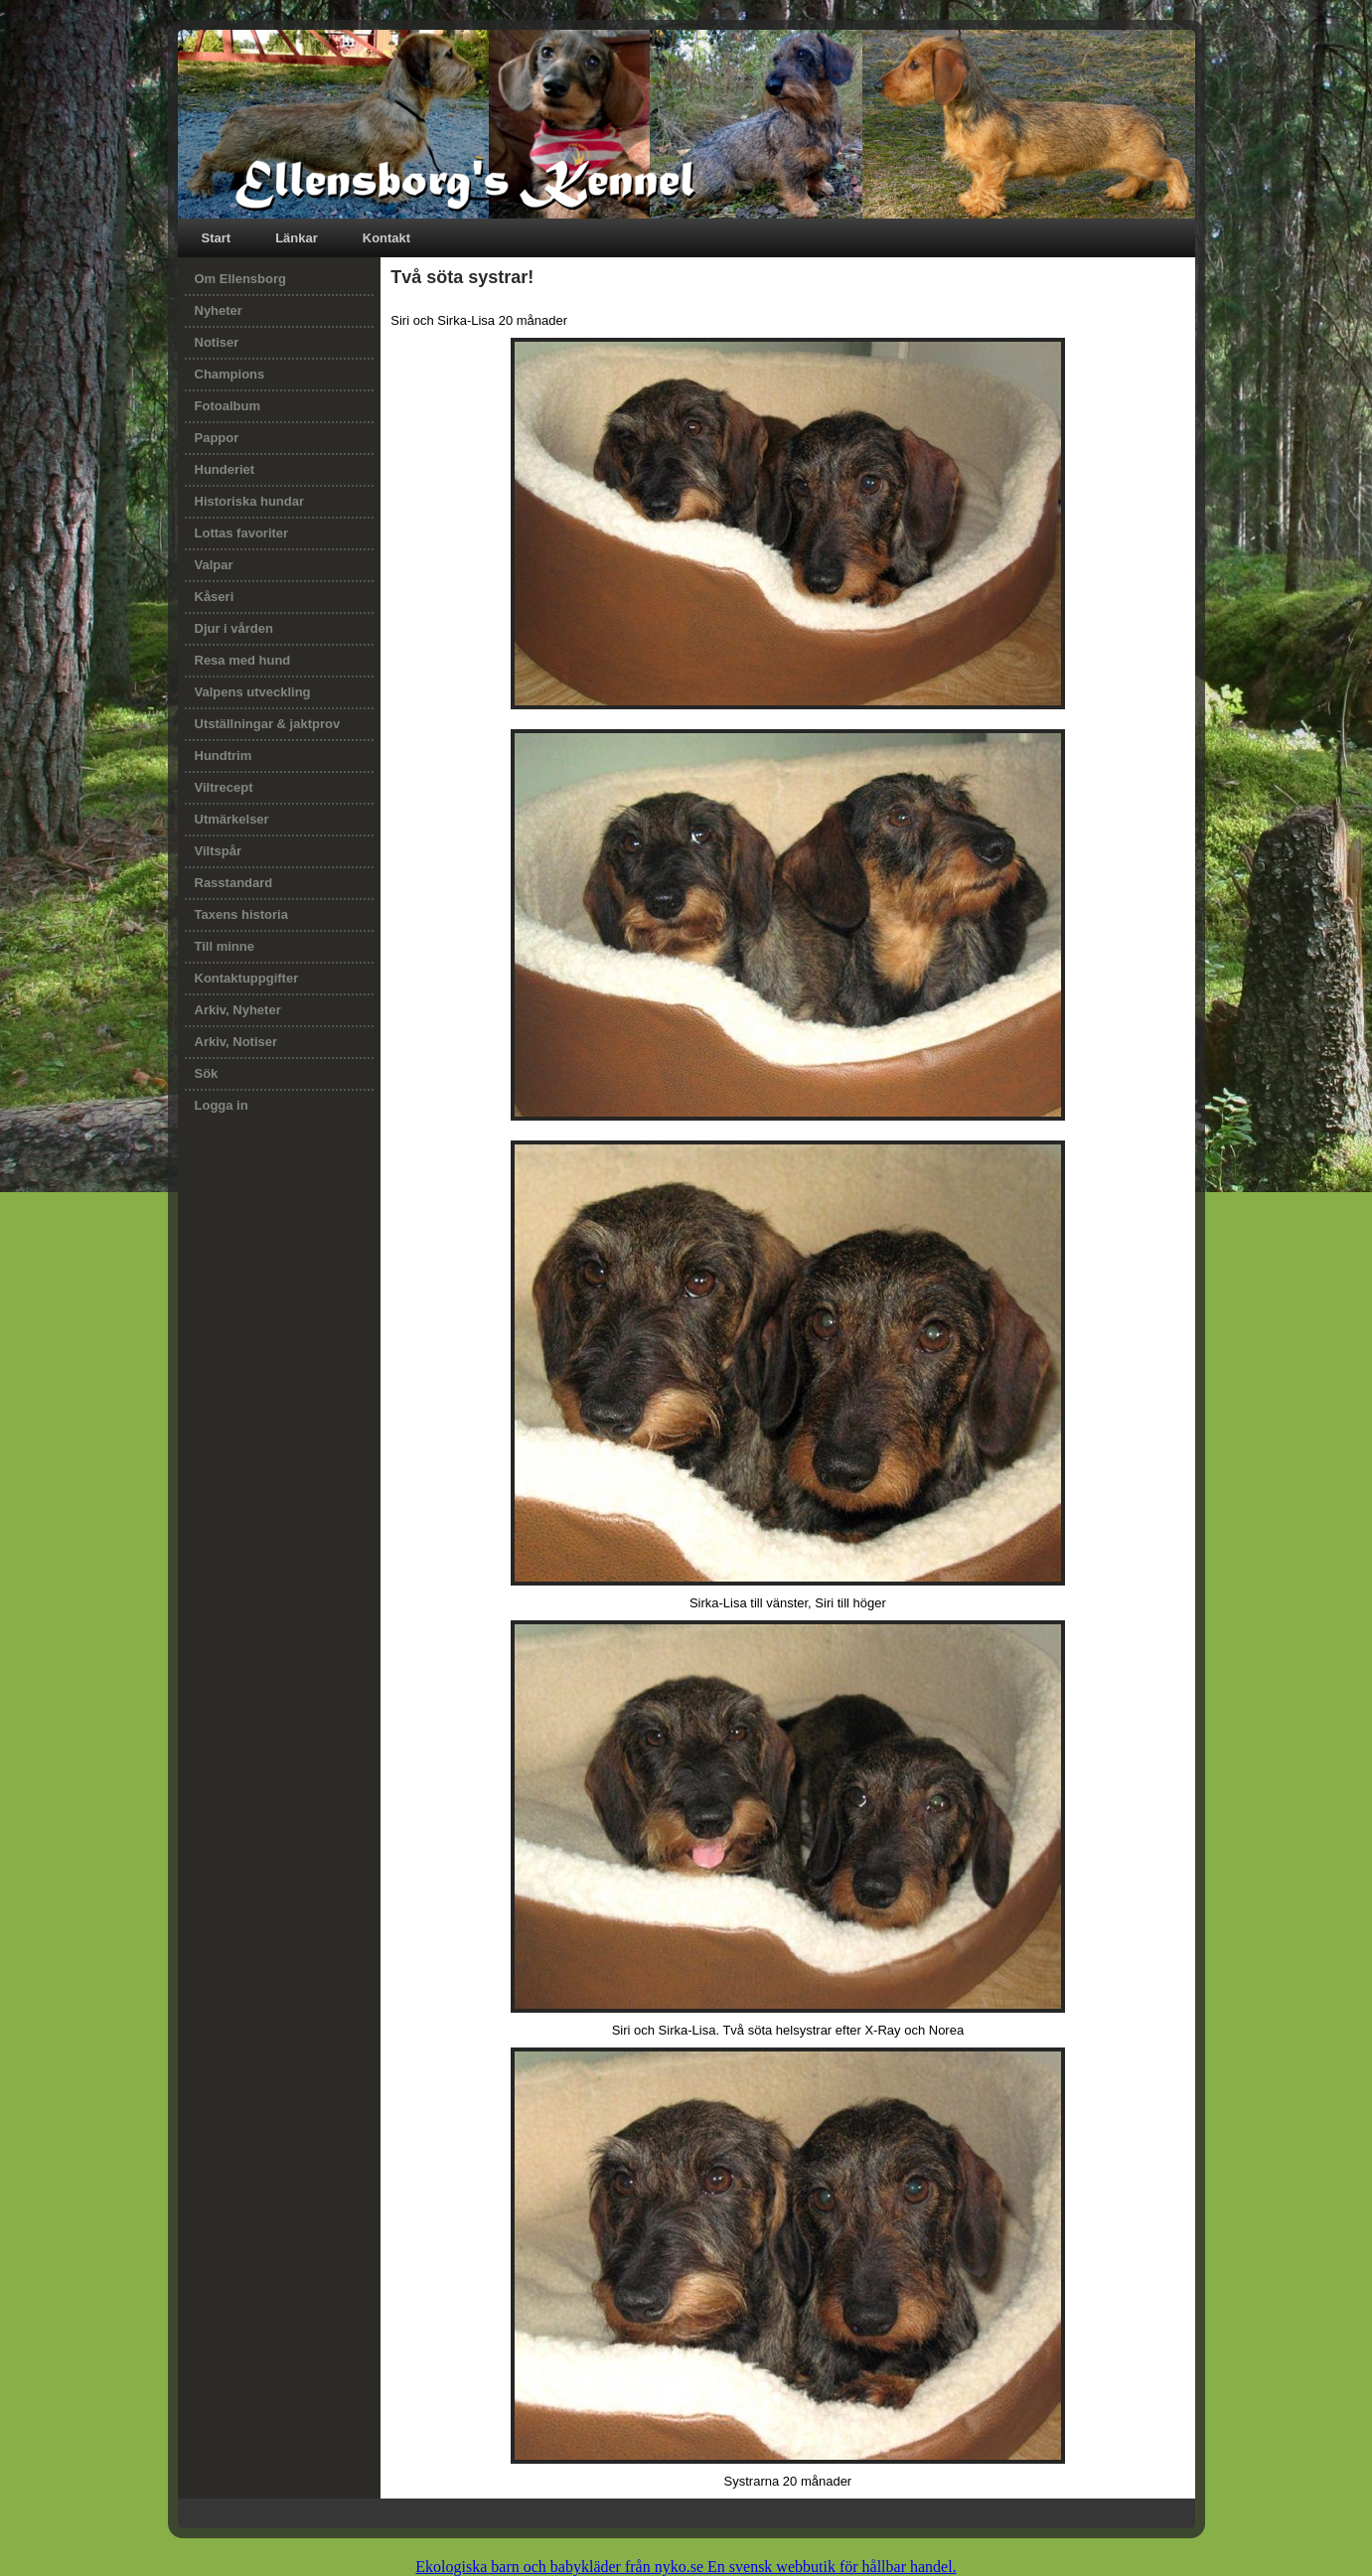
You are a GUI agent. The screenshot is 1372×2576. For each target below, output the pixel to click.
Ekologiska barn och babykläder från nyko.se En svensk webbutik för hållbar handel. (685, 2566)
